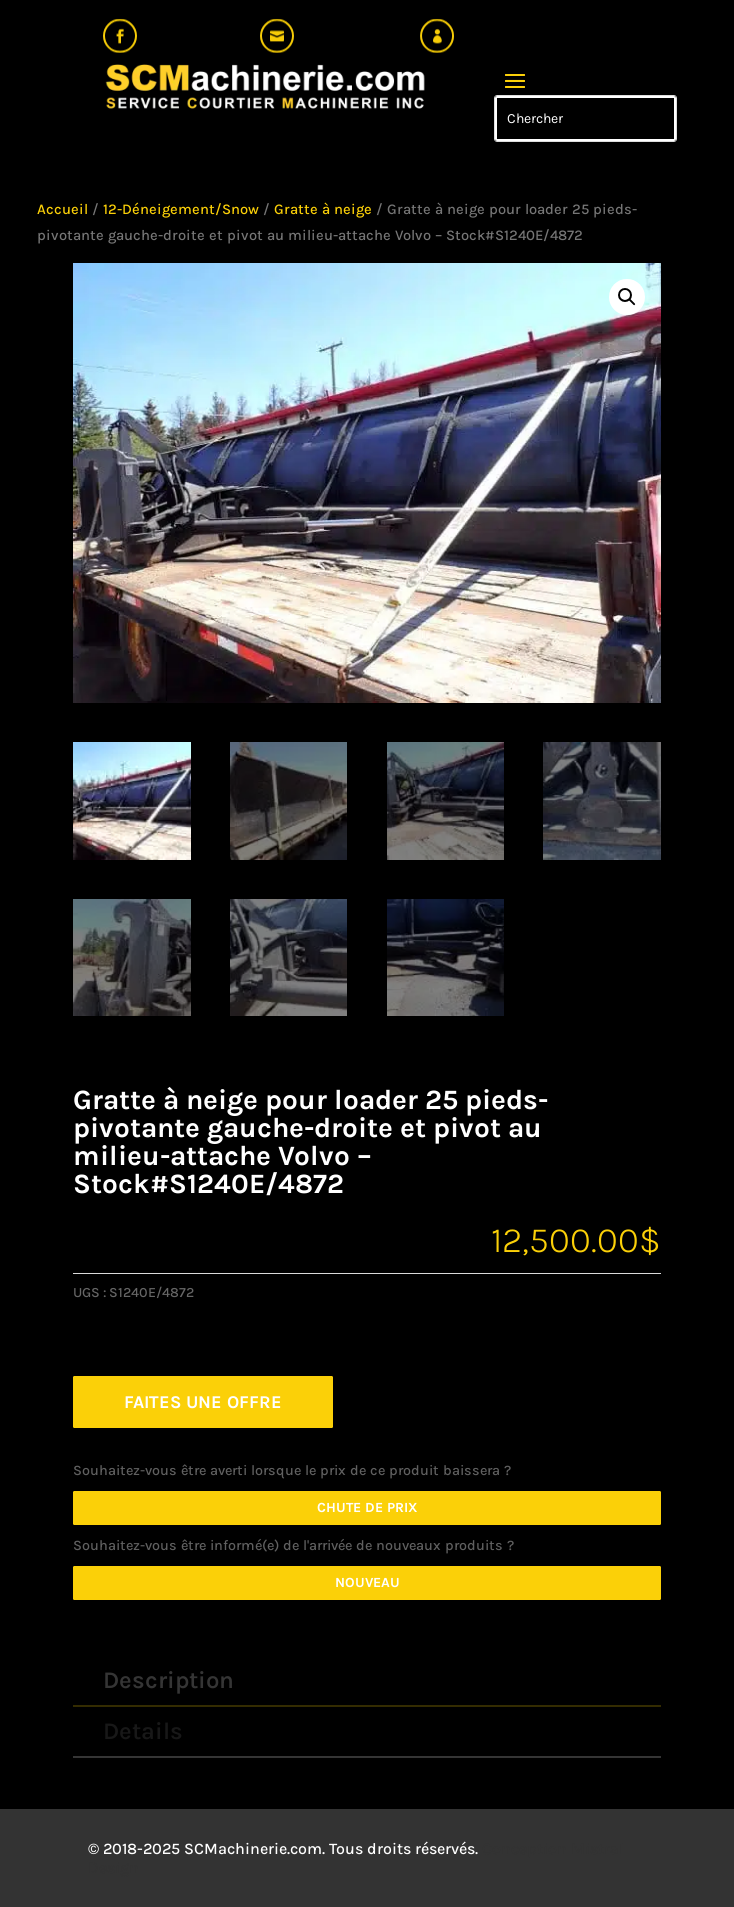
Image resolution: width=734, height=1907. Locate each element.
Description (168, 1680)
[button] (627, 297)
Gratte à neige (323, 209)
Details (143, 1731)
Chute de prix (367, 1507)
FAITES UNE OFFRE (203, 1402)
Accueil (62, 209)
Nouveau (367, 1582)
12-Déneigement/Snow (181, 209)
